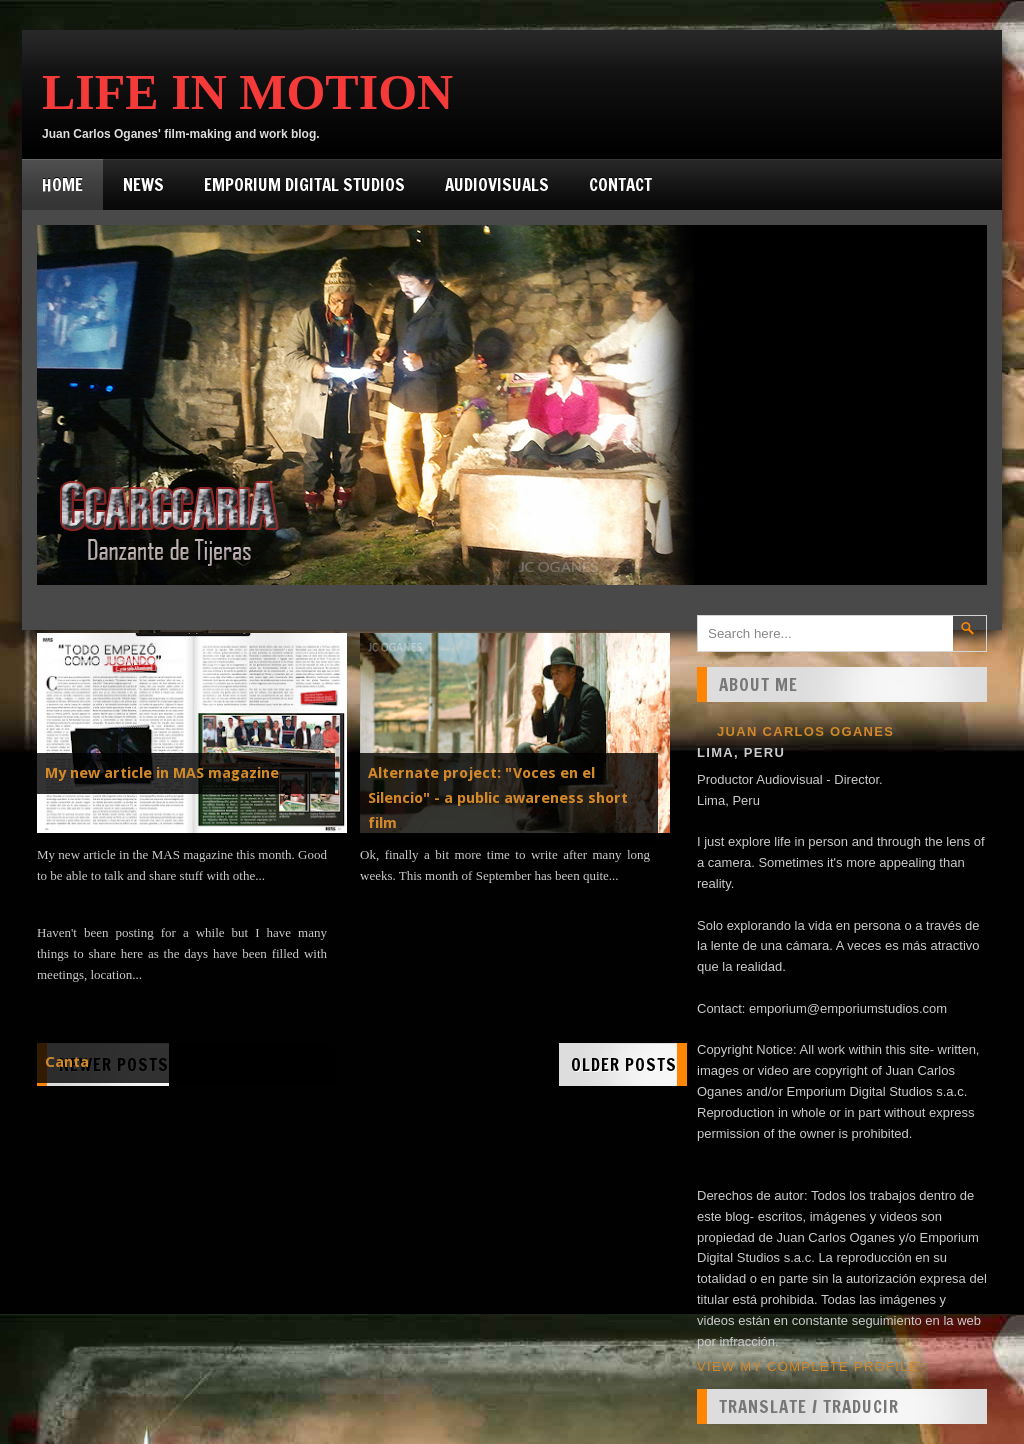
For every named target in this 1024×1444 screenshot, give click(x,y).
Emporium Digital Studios (304, 184)
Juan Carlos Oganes (805, 731)
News (143, 184)
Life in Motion (247, 92)
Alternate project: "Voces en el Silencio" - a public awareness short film (498, 798)
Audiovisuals (497, 184)
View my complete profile (808, 1366)
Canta (67, 1062)
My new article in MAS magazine (162, 773)
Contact (620, 184)
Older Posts (624, 1064)
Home (62, 184)
